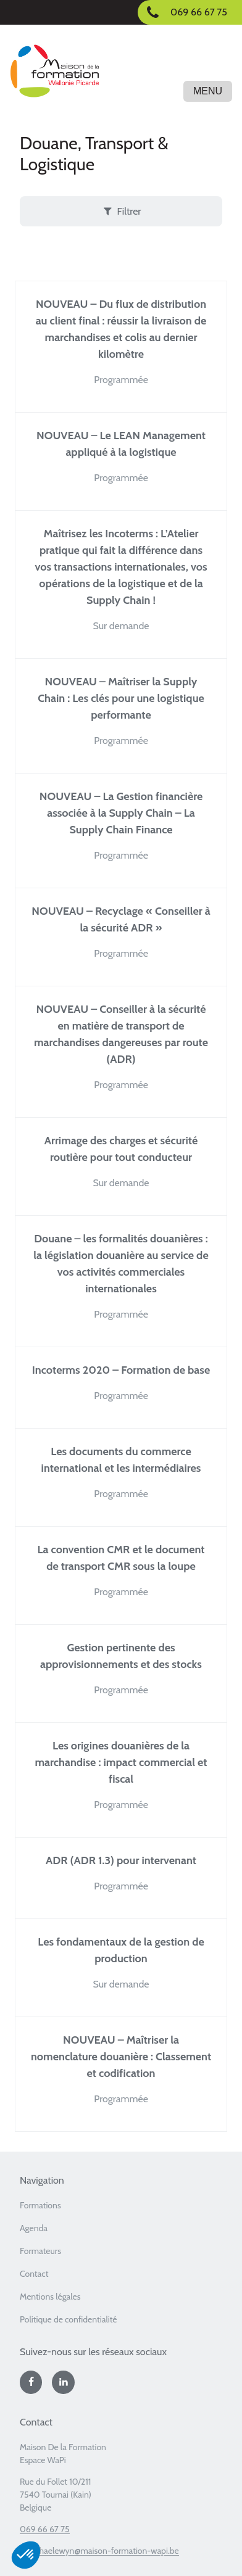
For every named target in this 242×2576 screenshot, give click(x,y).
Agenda (34, 2228)
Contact (34, 2273)
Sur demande (121, 626)
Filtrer (121, 211)
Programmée (121, 380)
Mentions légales (50, 2296)
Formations (40, 2205)
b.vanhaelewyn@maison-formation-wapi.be (99, 2550)
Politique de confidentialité (68, 2319)
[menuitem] (121, 2209)
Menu (207, 91)
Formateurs (40, 2250)
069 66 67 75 (45, 2529)
